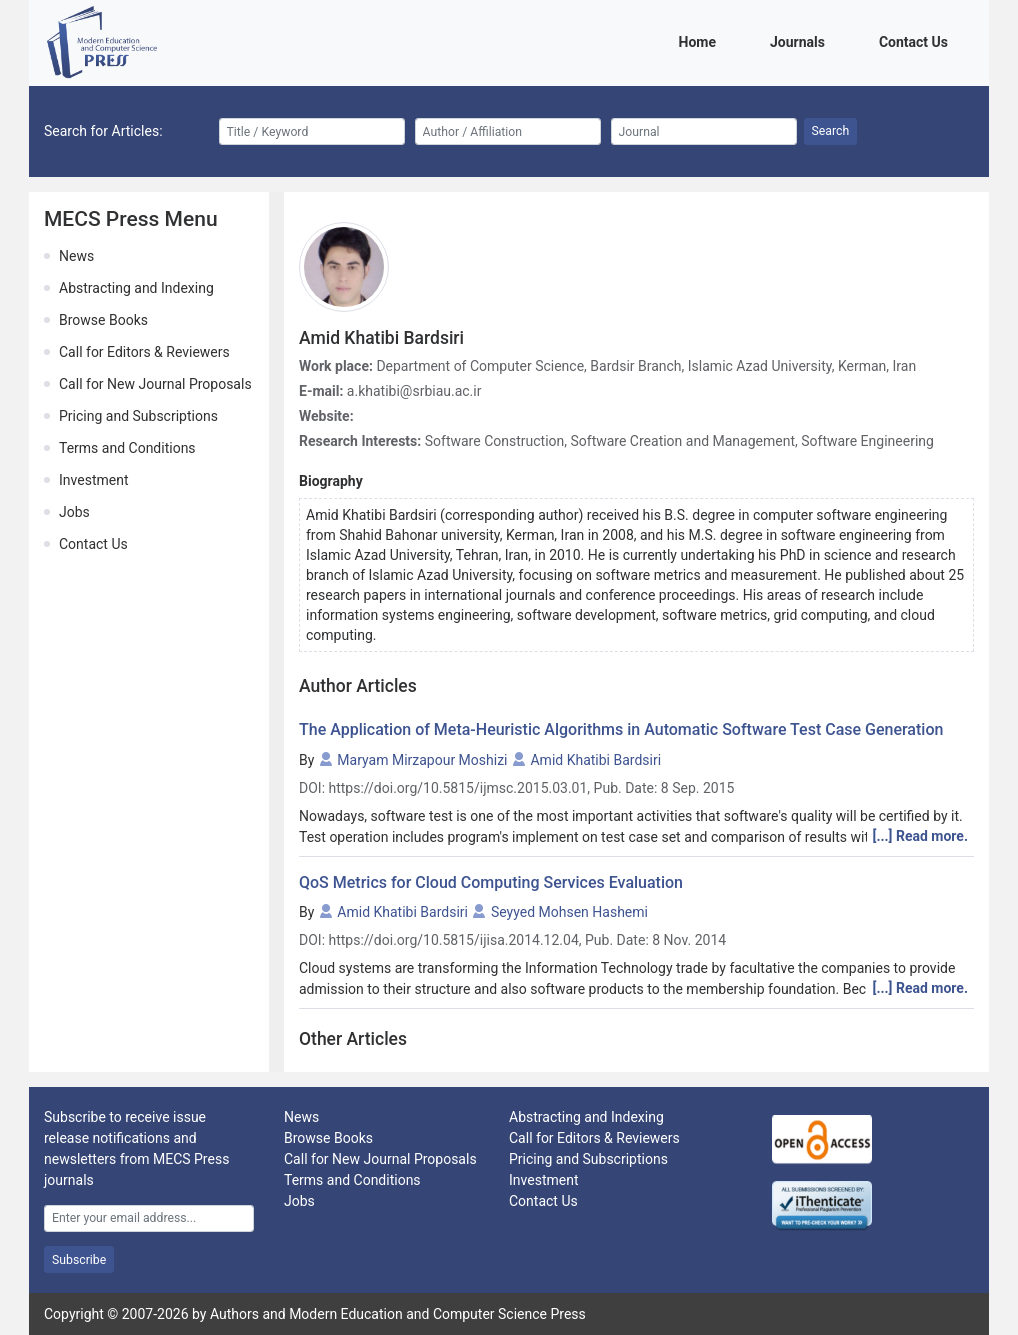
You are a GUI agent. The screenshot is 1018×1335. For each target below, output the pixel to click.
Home (701, 40)
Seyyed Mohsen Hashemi (569, 912)
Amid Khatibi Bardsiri (595, 760)
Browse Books (103, 320)
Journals (801, 40)
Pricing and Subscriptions (138, 416)
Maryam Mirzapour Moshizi (422, 760)
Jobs (74, 512)
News (76, 256)
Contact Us (917, 40)
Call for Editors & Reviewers (144, 352)
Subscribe (79, 1260)
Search (831, 131)
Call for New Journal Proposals (155, 384)
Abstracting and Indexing (136, 288)
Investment (93, 480)
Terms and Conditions (127, 448)
